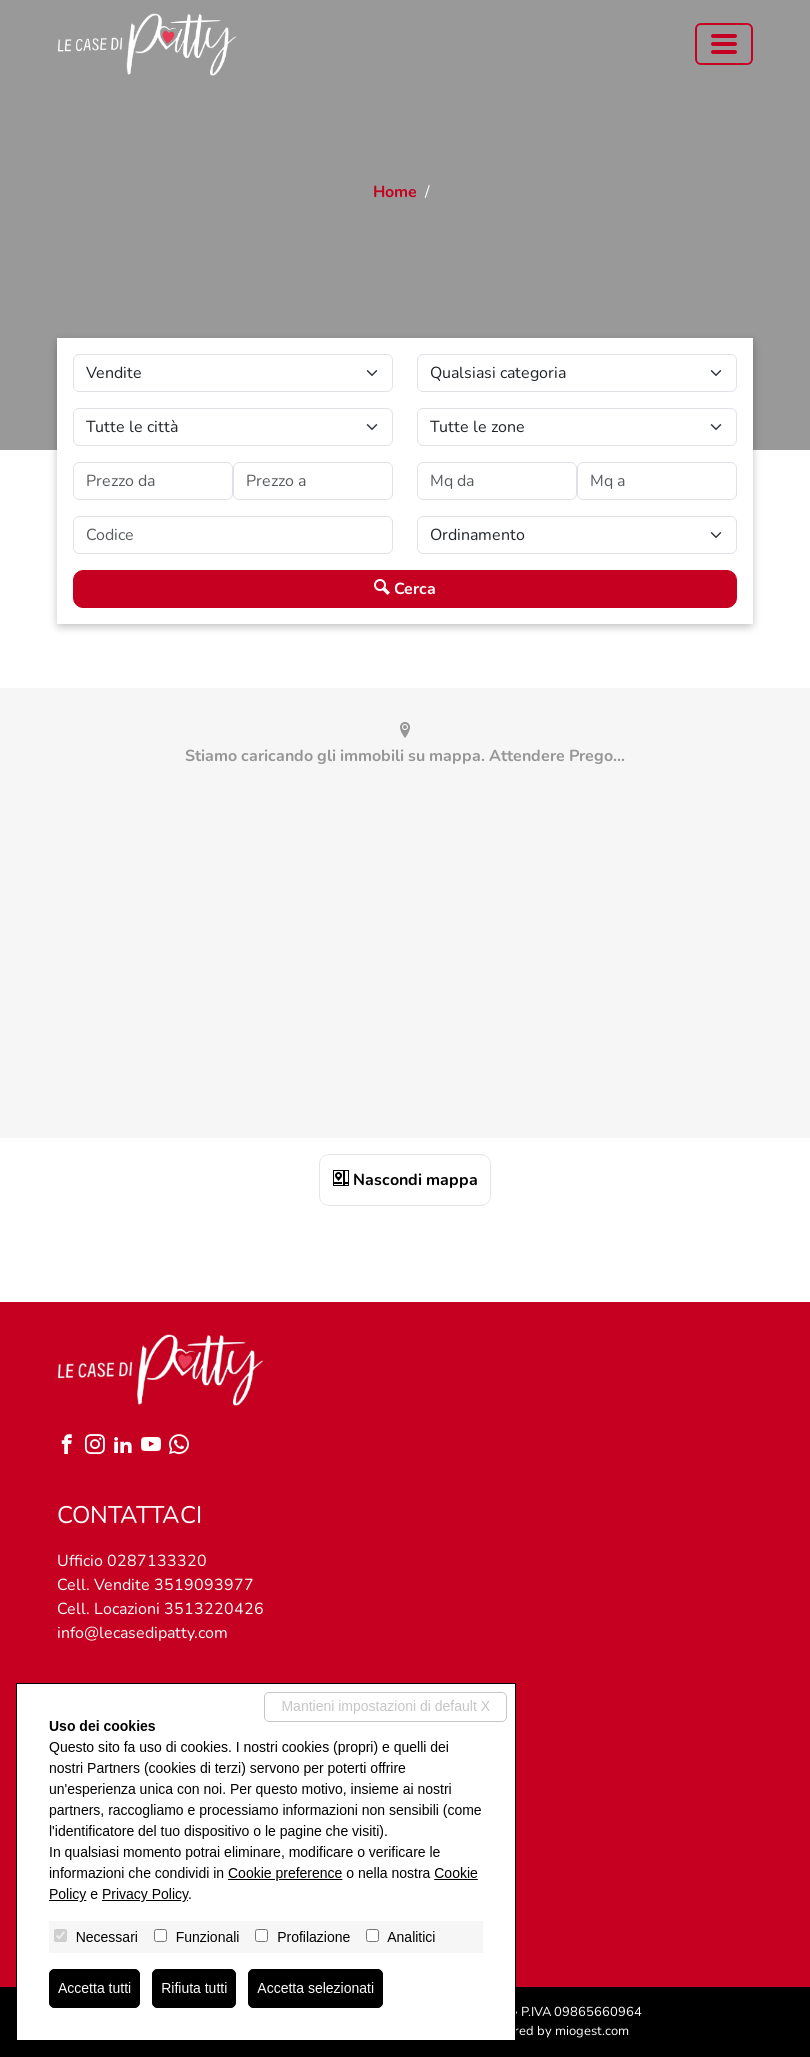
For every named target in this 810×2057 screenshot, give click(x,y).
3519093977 (204, 1585)
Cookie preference (285, 1873)
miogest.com (592, 2031)
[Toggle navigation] (724, 44)
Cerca (405, 589)
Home (395, 192)
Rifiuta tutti (194, 1988)
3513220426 (214, 1609)
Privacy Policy (145, 1894)
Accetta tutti (94, 1988)
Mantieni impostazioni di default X (385, 1706)
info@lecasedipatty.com (142, 1633)
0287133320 (157, 1561)
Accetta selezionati (315, 1988)
